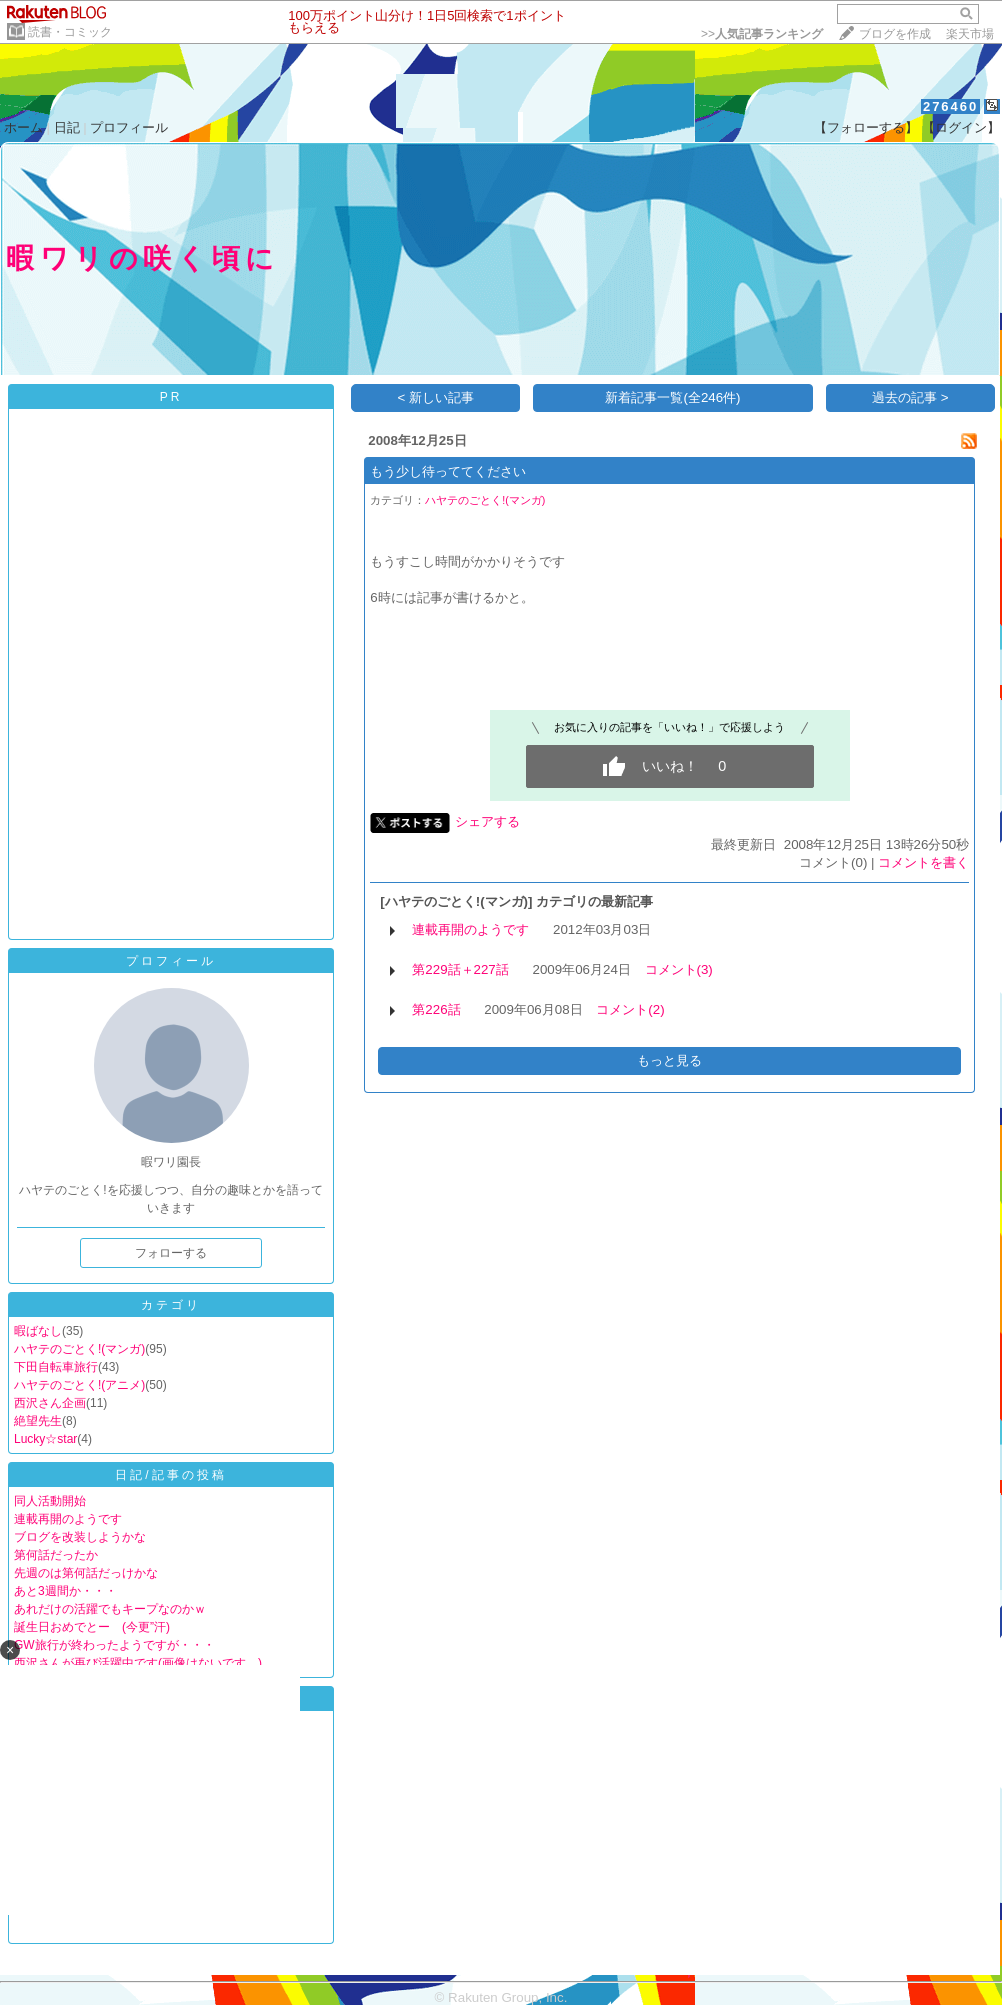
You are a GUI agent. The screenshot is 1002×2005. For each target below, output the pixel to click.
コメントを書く (923, 862)
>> (762, 34)
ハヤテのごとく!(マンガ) (79, 1349)
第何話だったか (56, 1555)
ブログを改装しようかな (80, 1537)
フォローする (171, 1253)
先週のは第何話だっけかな (86, 1573)
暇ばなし (38, 1331)
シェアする (487, 821)
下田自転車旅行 (56, 1367)
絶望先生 (38, 1421)
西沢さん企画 (50, 1403)
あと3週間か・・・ (65, 1591)
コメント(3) (679, 969)
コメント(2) (630, 1009)
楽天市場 (970, 34)
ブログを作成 (895, 34)
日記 (67, 127)
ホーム (23, 127)
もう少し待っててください (448, 471)
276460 (950, 106)
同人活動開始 (50, 1501)
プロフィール (129, 127)
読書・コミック (70, 32)
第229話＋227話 (460, 969)
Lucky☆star (45, 1439)
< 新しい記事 (436, 397)
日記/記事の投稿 (170, 1475)
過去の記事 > (910, 397)
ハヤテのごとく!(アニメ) (79, 1385)
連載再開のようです (68, 1519)
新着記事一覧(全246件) (672, 397)
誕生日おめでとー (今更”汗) (92, 1627)
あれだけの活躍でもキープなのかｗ (110, 1609)
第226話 (436, 1009)
